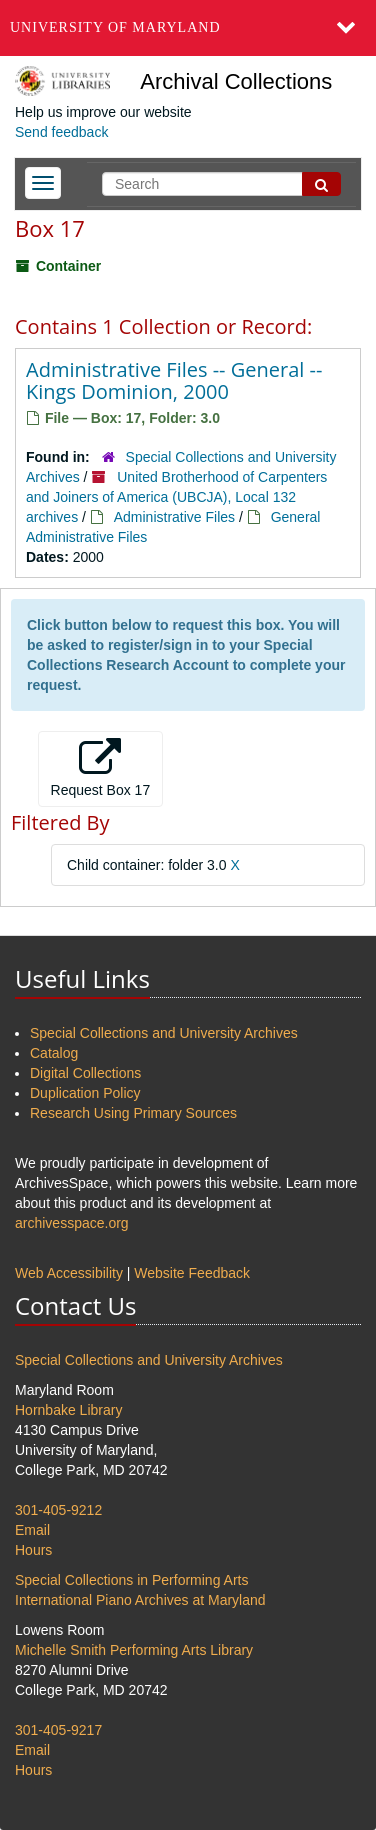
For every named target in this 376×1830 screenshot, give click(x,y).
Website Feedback (192, 1273)
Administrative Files (174, 517)
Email (32, 1530)
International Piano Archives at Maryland (140, 1600)
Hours (33, 1550)
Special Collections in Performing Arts (131, 1580)
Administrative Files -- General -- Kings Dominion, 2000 (174, 380)
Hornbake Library (68, 1410)
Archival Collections (236, 81)
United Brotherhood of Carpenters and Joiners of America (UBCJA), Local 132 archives (176, 497)
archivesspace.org (72, 1223)
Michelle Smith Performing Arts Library (134, 1650)
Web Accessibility (69, 1273)
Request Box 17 (101, 768)
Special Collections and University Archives (164, 1033)
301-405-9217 (58, 1730)
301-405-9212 (58, 1510)
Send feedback (61, 132)
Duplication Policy (85, 1093)
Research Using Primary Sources (133, 1113)
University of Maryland (115, 27)
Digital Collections (85, 1073)
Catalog (54, 1053)
